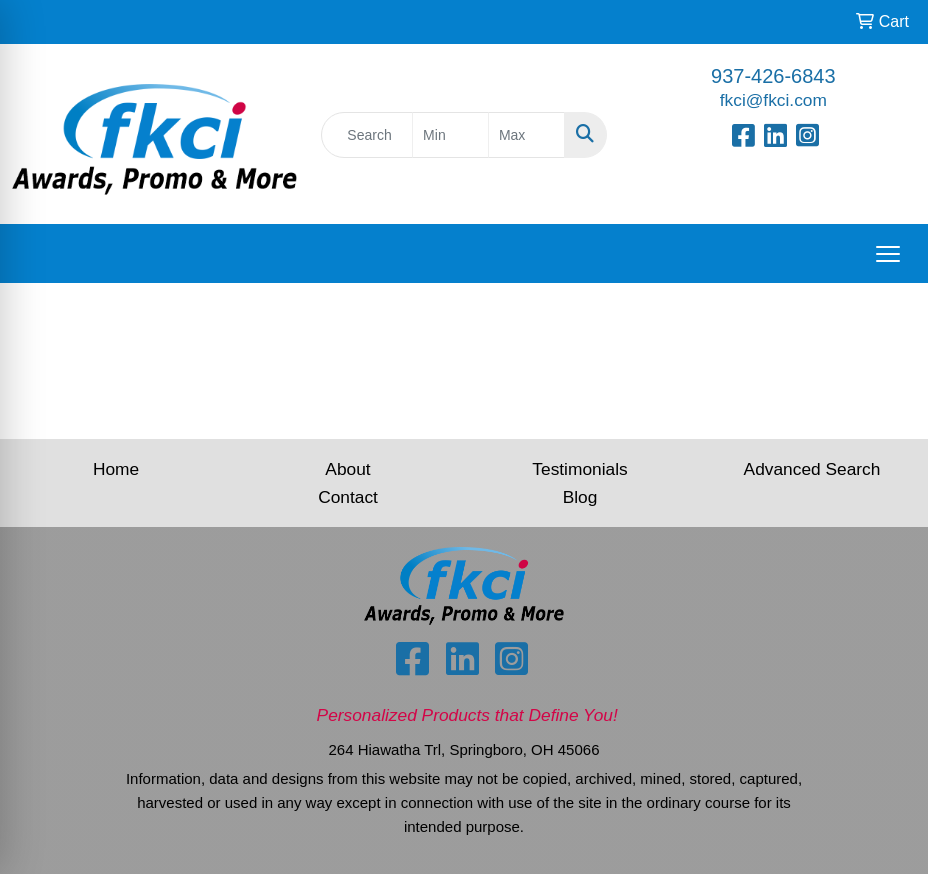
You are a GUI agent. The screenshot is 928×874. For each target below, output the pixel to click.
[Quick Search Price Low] (450, 135)
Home (116, 469)
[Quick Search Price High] (526, 135)
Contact (348, 497)
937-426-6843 (773, 76)
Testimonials (579, 469)
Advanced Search (812, 469)
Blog (580, 497)
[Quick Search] (367, 135)
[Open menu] (888, 254)
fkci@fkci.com (773, 100)
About (347, 469)
